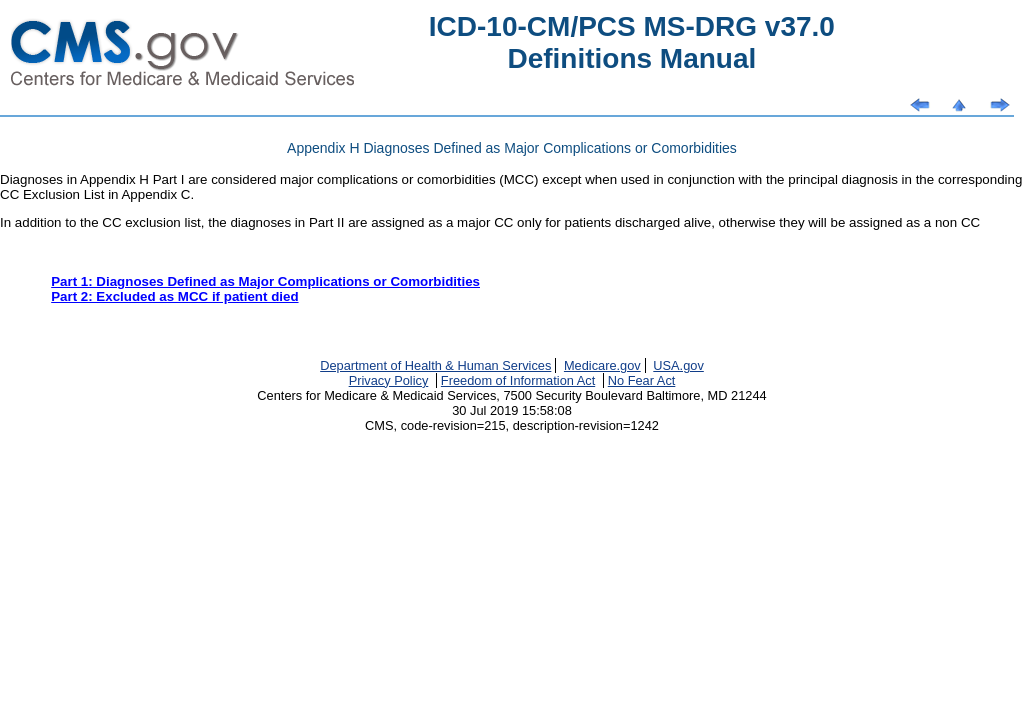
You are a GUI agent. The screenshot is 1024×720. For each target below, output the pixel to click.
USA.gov (678, 365)
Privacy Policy (389, 380)
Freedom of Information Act (518, 380)
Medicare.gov (602, 365)
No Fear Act (642, 380)
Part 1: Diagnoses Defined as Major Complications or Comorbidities (265, 281)
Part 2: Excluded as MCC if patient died (174, 296)
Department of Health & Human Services (435, 365)
